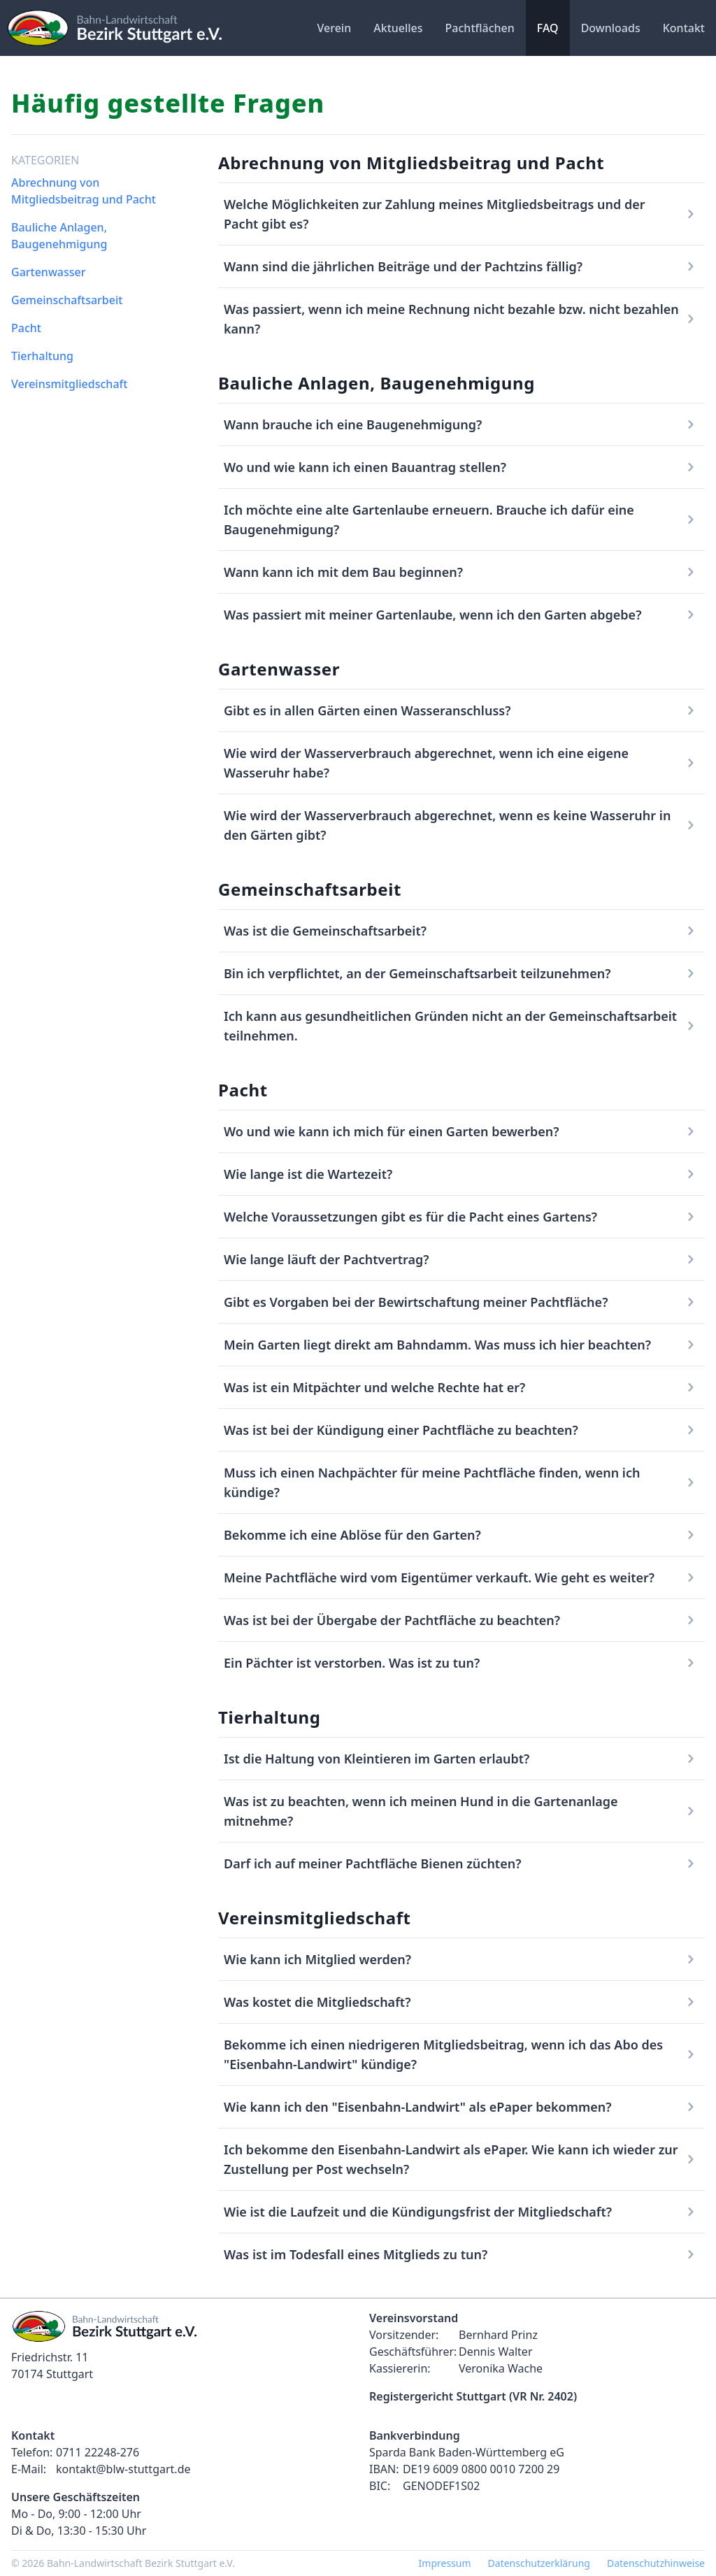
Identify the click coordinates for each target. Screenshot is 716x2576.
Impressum (445, 2563)
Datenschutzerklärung (539, 2563)
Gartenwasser (48, 272)
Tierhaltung (42, 356)
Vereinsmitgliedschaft (69, 384)
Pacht (26, 328)
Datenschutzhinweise (656, 2563)
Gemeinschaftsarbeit (66, 300)
